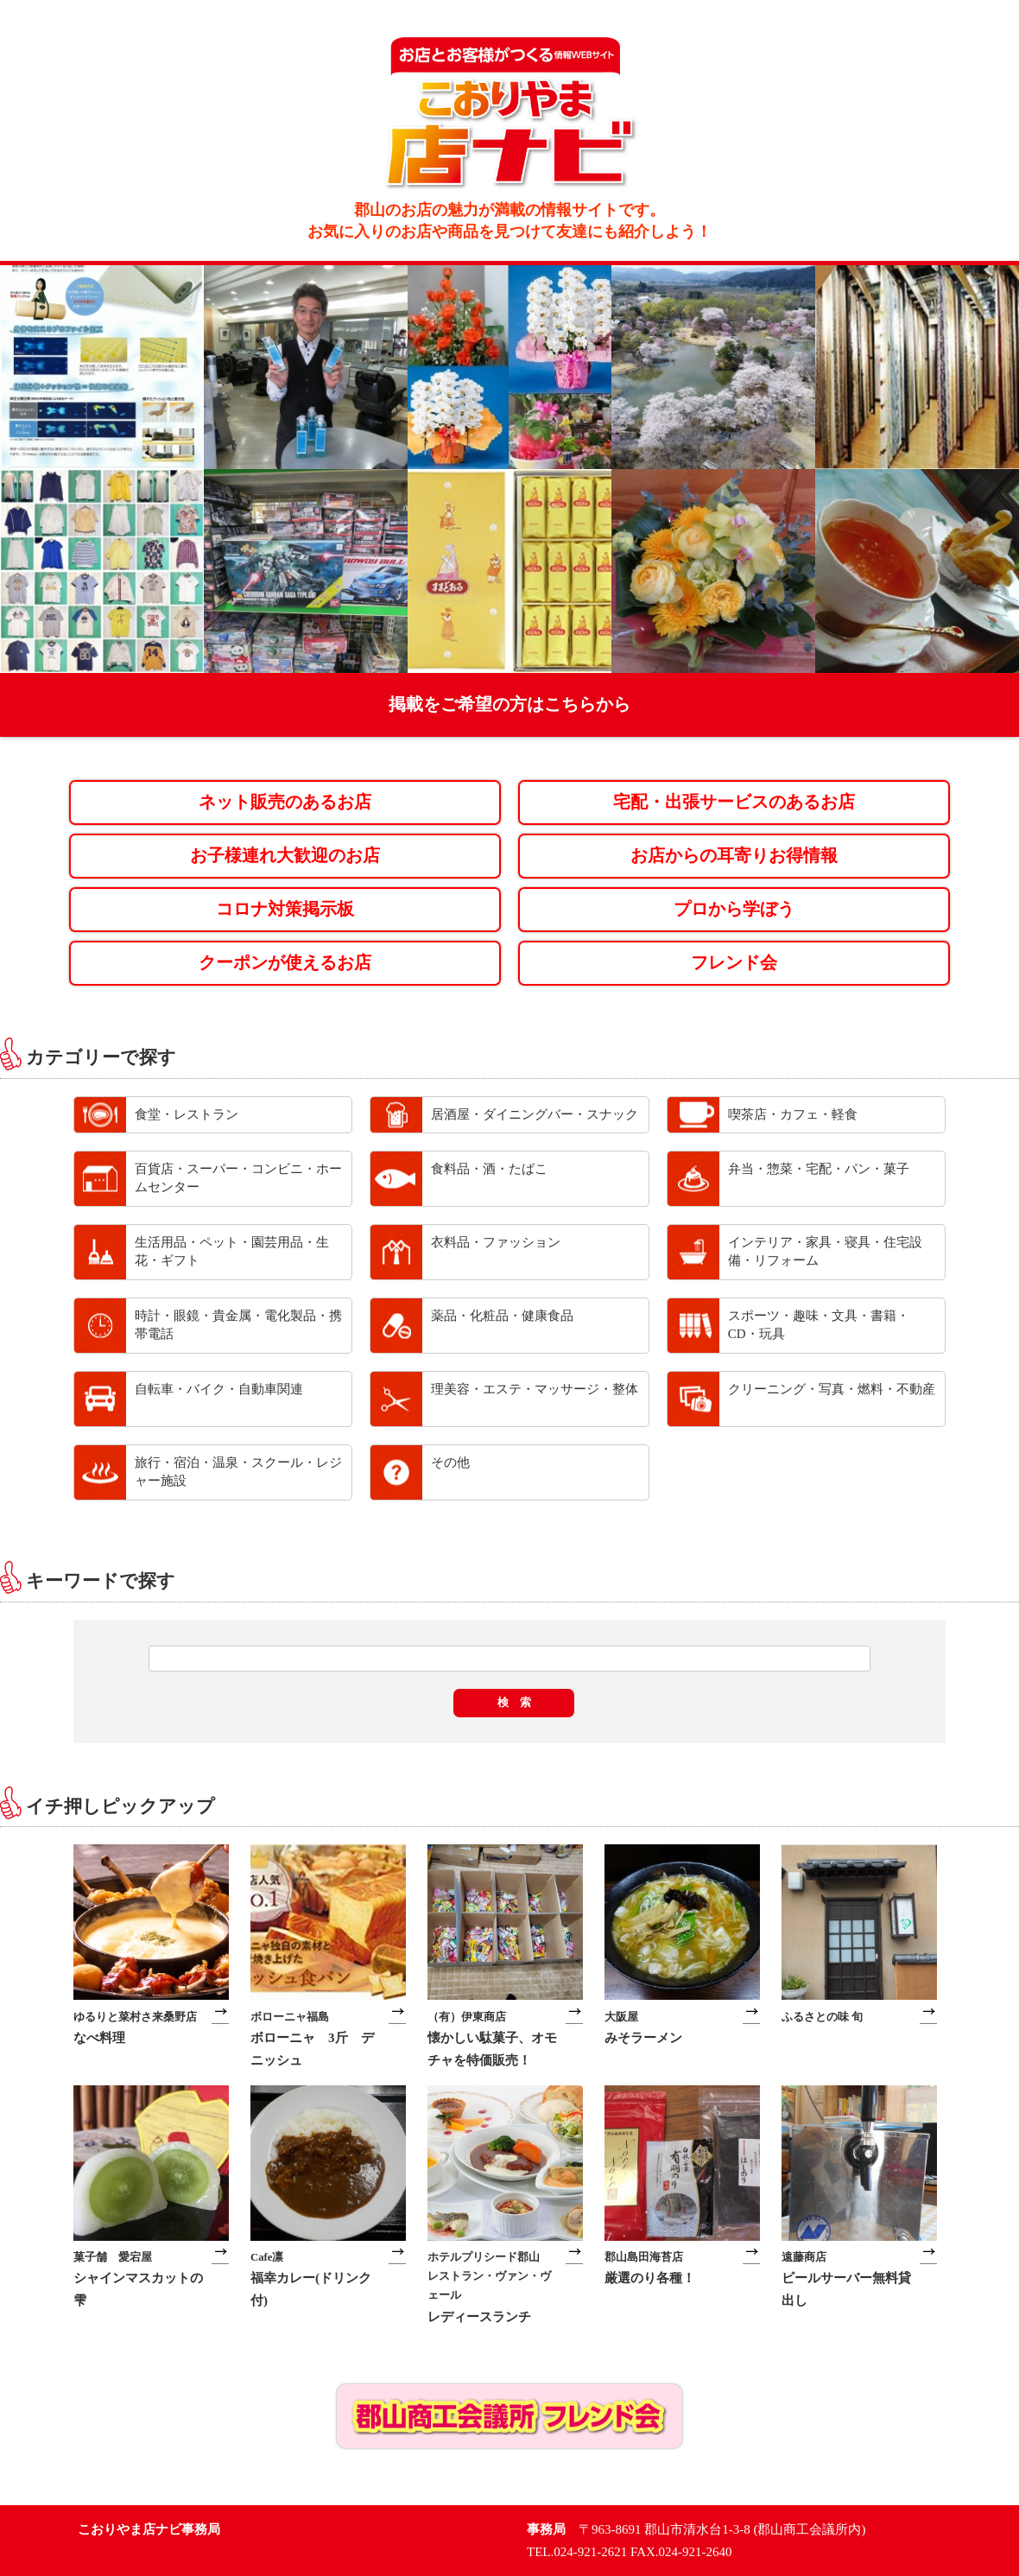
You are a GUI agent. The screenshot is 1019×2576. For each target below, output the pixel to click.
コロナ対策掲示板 (285, 909)
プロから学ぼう (734, 909)
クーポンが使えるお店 (285, 963)
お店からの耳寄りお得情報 (734, 856)
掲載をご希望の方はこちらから (509, 704)
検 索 (514, 1702)
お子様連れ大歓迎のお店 (285, 856)
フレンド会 (734, 963)
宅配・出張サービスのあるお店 (734, 802)
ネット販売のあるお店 (285, 802)
